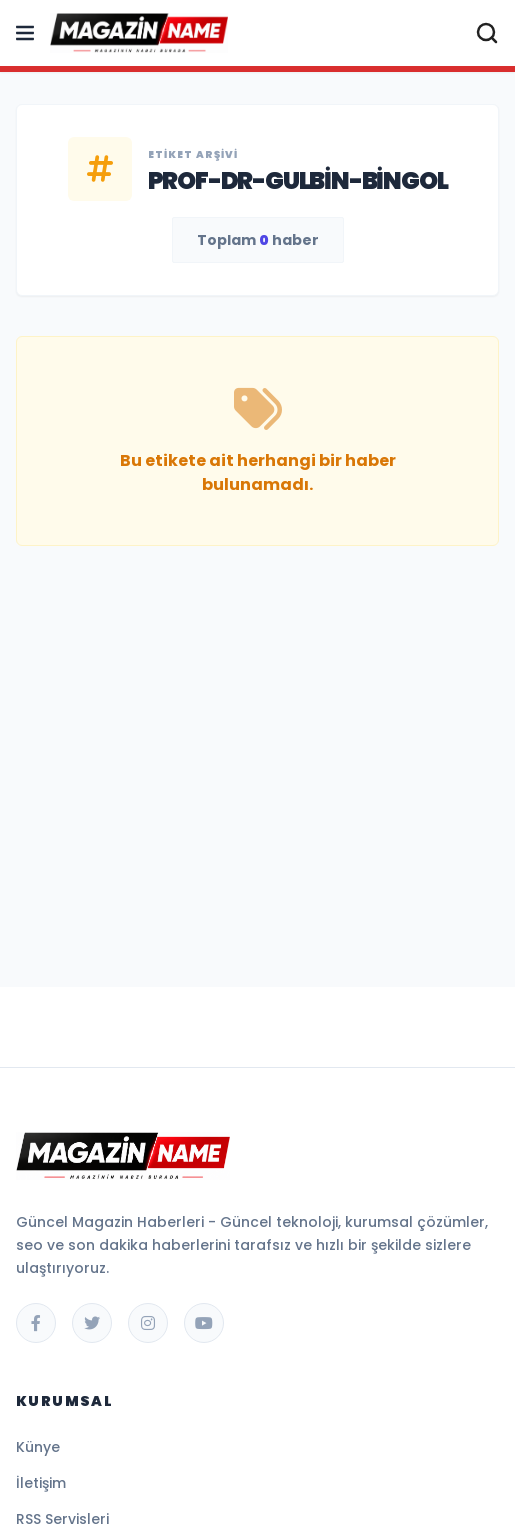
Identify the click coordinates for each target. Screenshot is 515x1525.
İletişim (41, 1483)
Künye (38, 1447)
